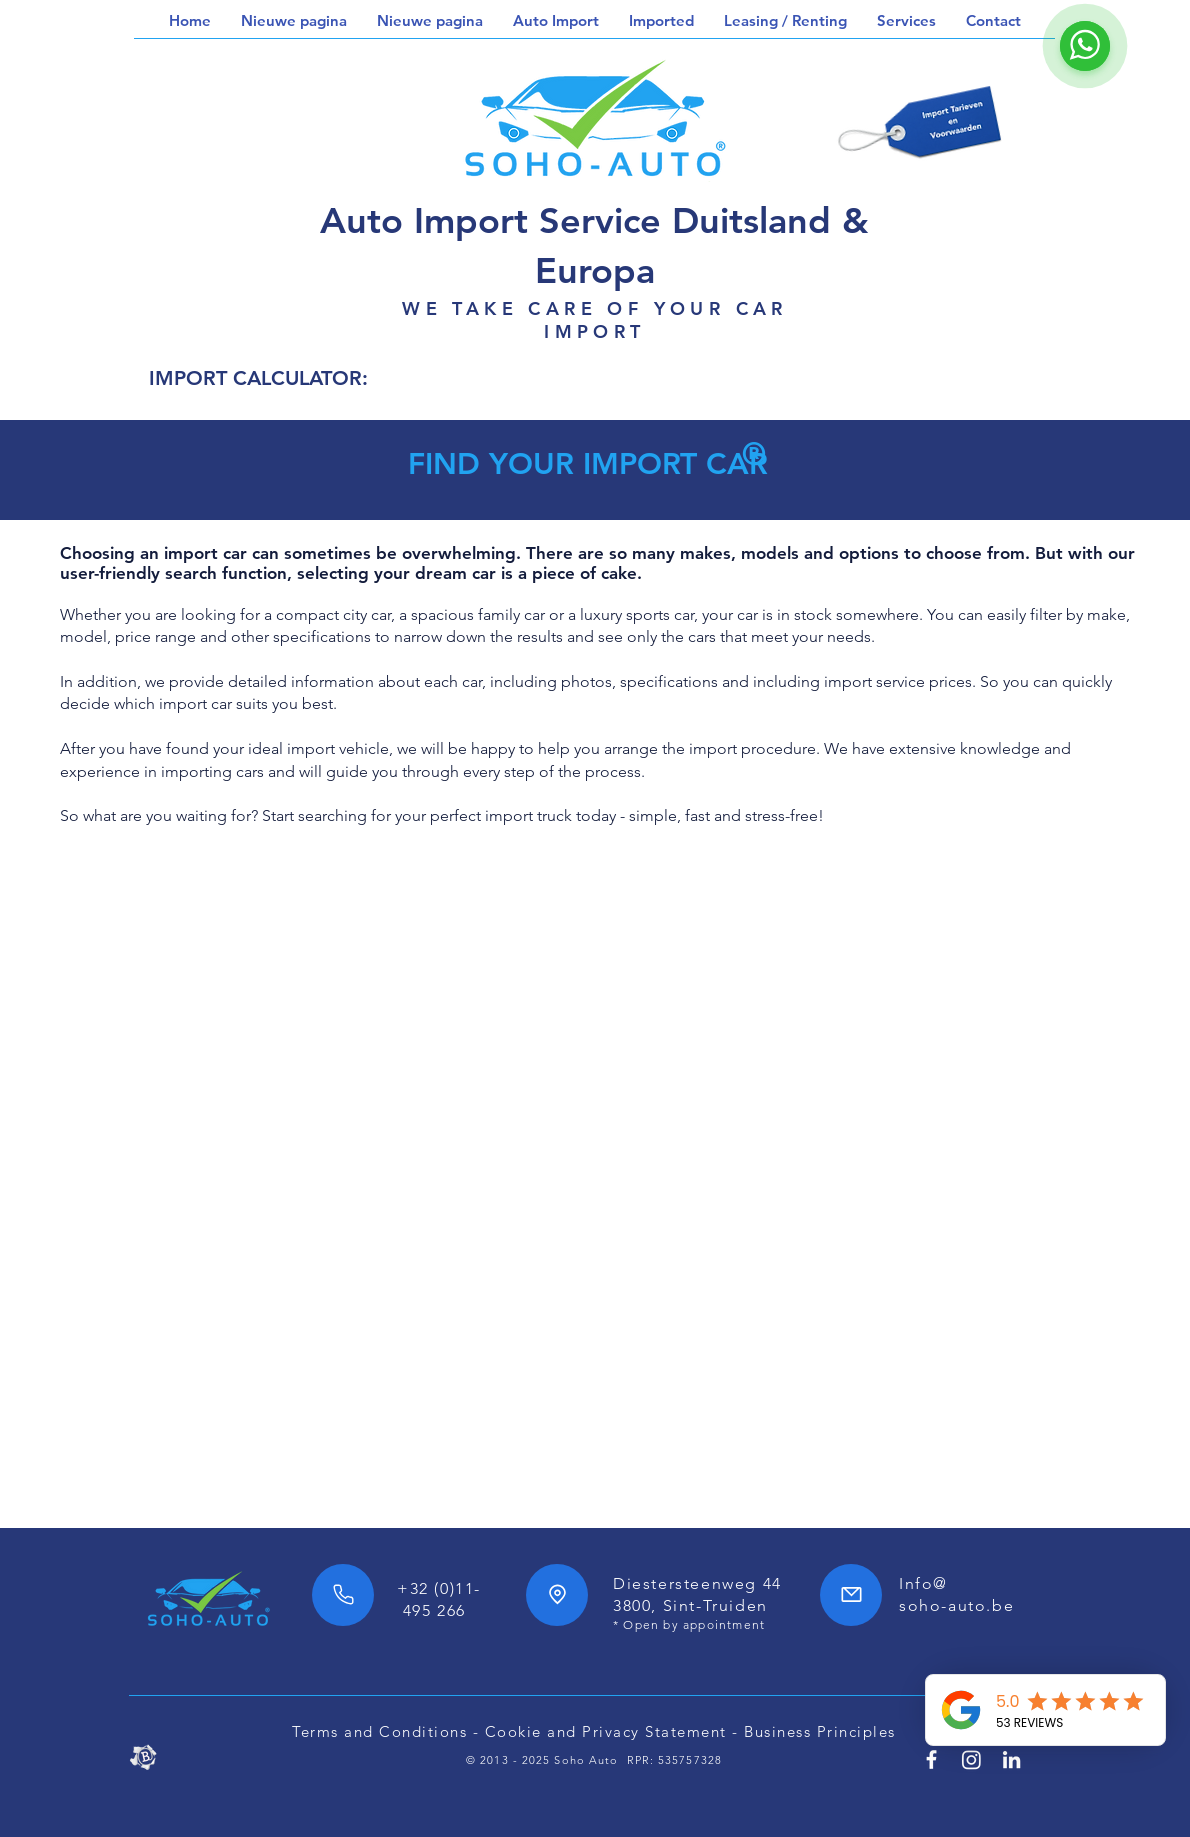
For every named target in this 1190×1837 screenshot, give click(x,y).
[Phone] (343, 1595)
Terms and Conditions (379, 1731)
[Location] (557, 1595)
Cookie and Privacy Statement (606, 1731)
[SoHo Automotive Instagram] (971, 1759)
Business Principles (820, 1731)
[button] (556, 21)
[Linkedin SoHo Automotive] (1011, 1759)
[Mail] (851, 1595)
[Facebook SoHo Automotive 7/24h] (931, 1759)
